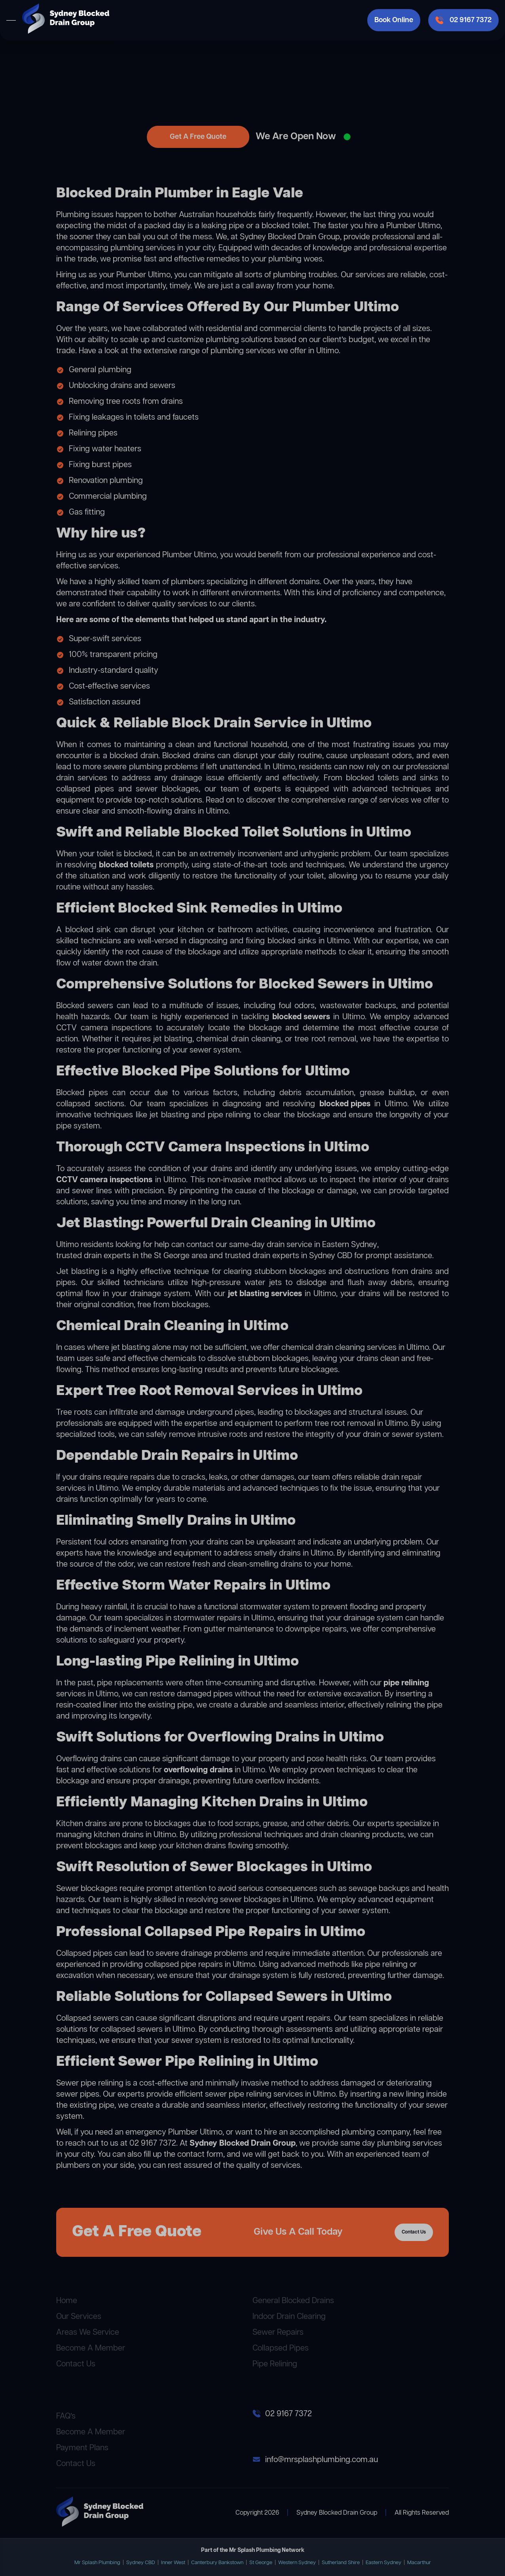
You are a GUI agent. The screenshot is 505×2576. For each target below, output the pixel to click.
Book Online (393, 20)
